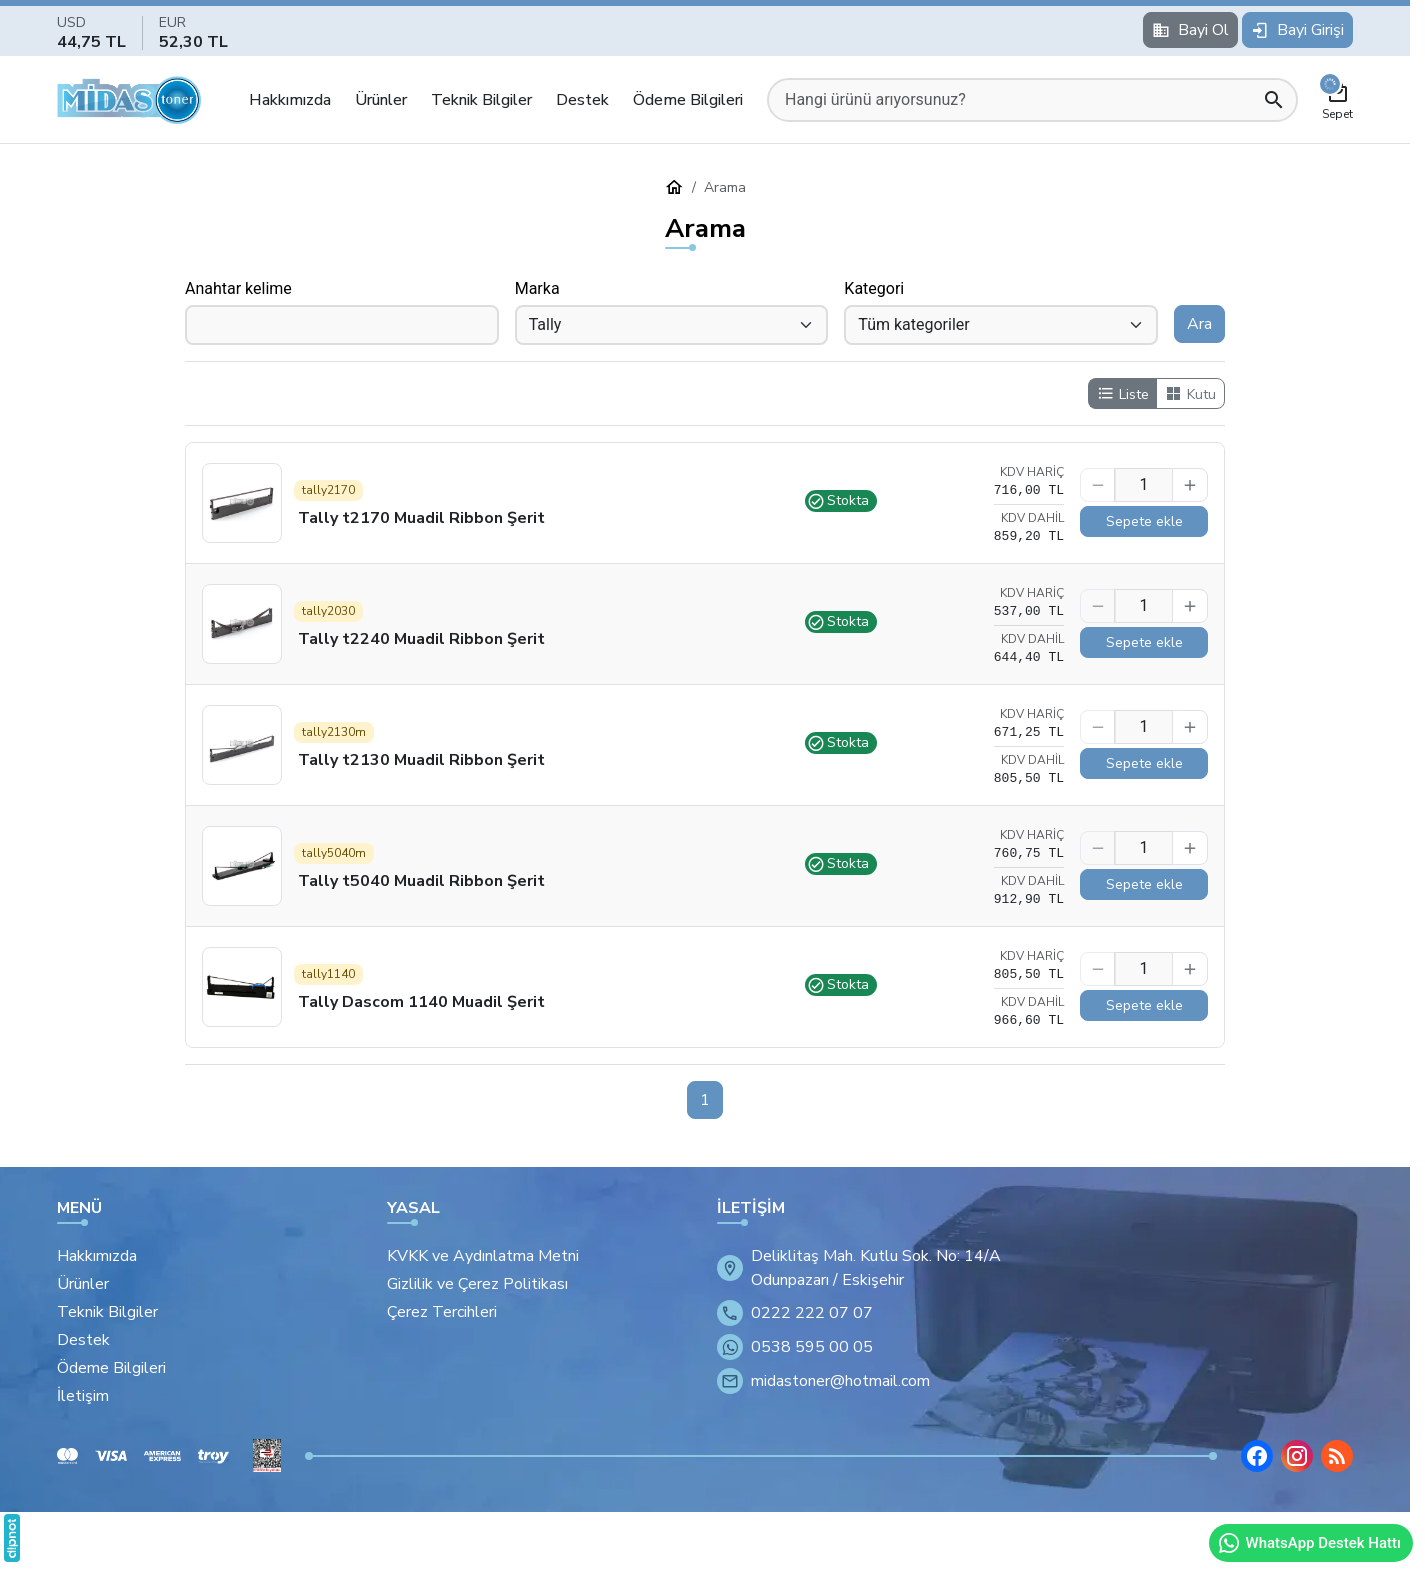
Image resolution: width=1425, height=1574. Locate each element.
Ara (1199, 324)
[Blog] (1337, 1456)
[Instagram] (1297, 1456)
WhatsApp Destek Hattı (1309, 1543)
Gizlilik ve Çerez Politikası (477, 1284)
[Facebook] (1257, 1456)
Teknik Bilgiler (481, 100)
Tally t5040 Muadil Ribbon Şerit (421, 881)
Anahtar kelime (238, 288)
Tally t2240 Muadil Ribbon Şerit (421, 639)
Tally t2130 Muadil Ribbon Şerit (421, 760)
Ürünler (381, 100)
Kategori (874, 288)
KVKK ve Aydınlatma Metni (483, 1256)
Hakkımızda (290, 100)
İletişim (83, 1396)
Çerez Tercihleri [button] (442, 1312)
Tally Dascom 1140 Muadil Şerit (421, 1002)
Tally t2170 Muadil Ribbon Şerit (421, 518)
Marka (537, 288)
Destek (582, 100)
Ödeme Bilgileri (688, 100)
